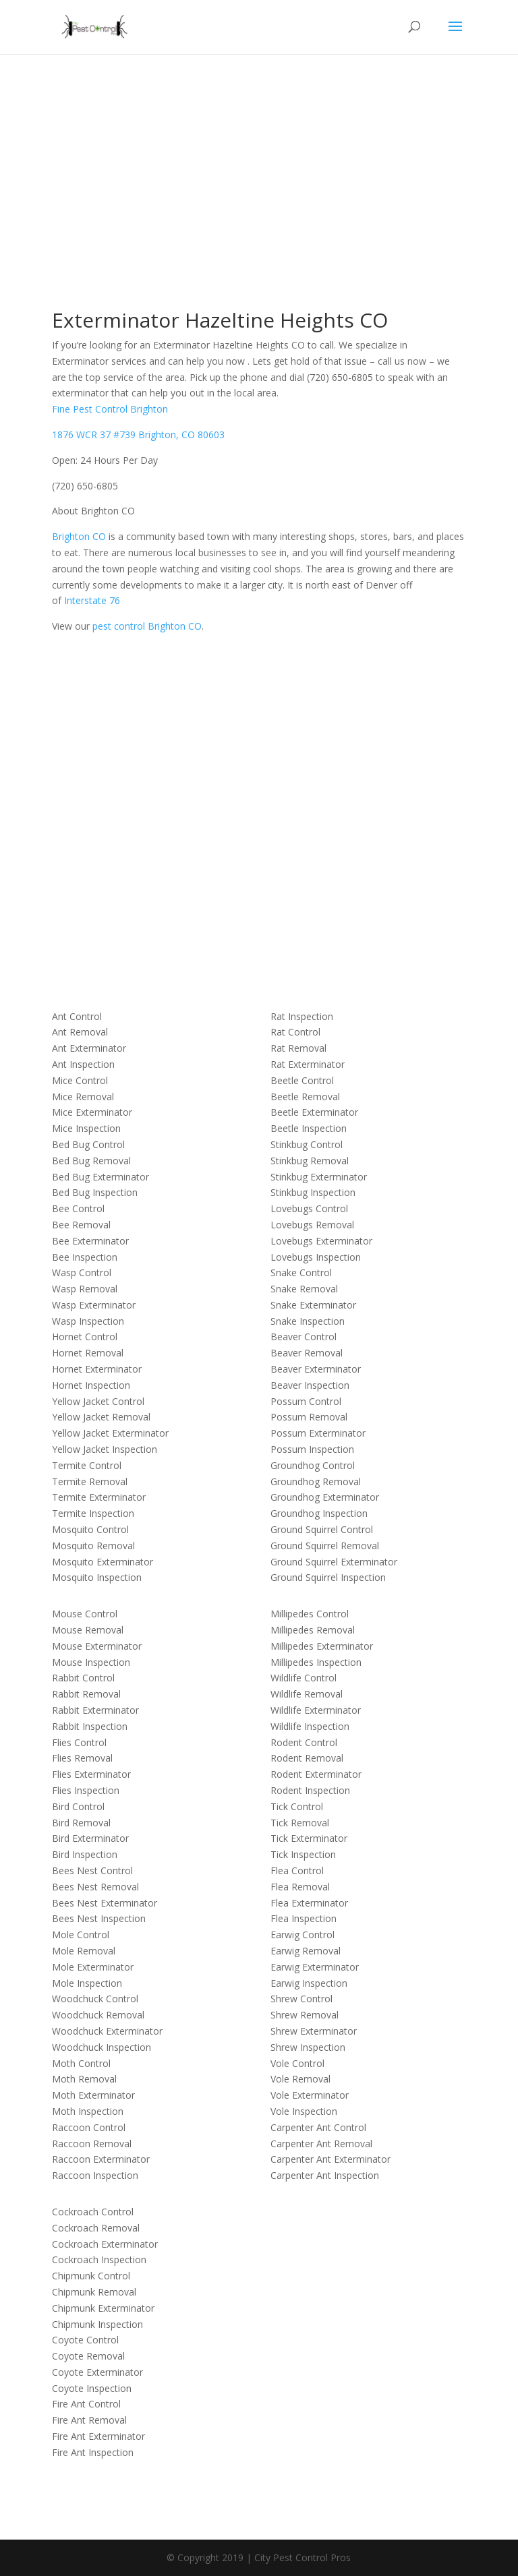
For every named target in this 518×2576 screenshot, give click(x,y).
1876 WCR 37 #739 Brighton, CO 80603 (138, 434)
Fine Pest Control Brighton (110, 408)
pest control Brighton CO (147, 626)
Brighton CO (79, 536)
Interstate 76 (92, 600)
